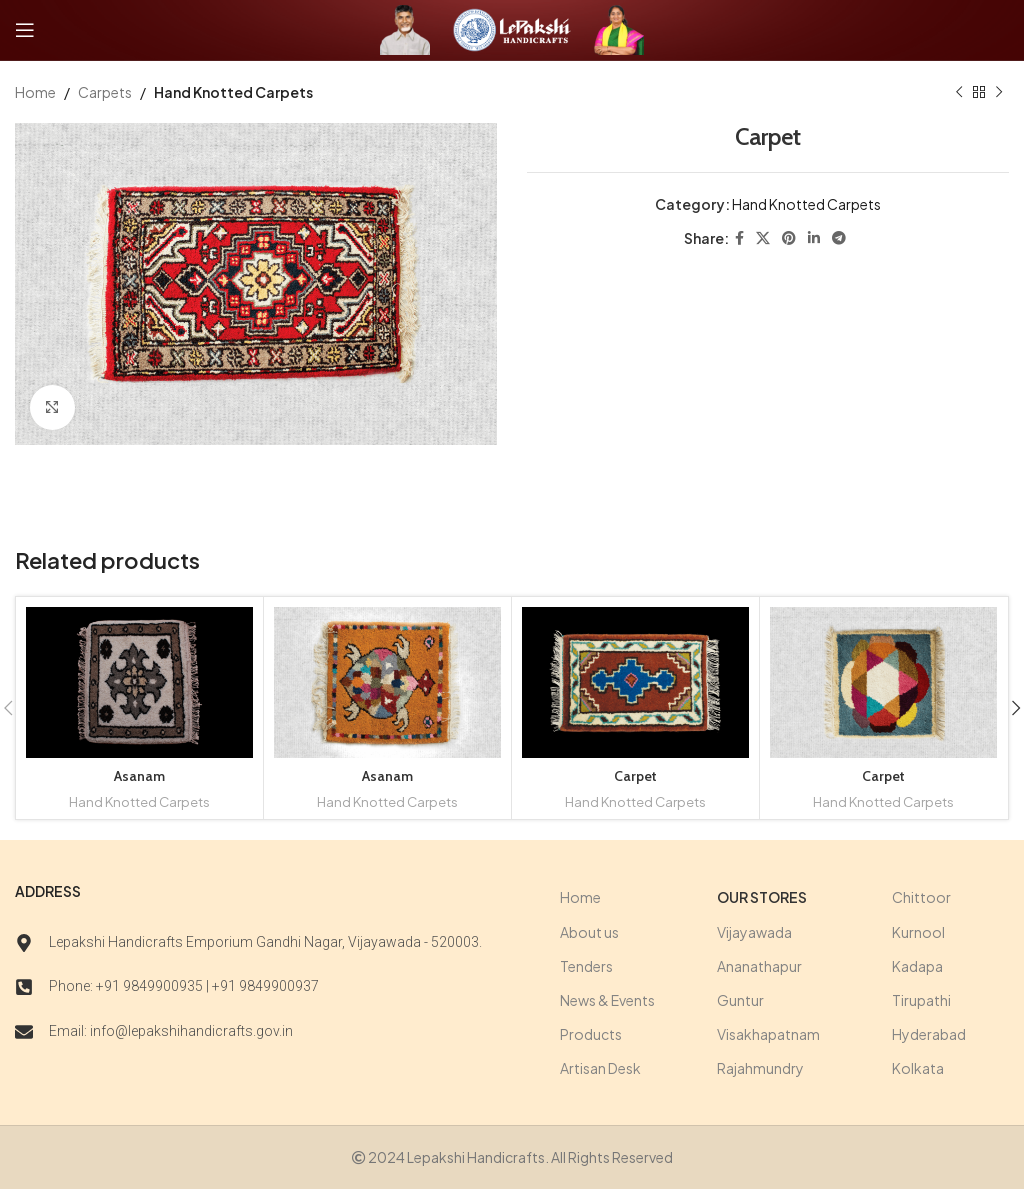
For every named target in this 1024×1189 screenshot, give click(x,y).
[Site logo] (405, 28)
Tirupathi (921, 1000)
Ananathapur (759, 966)
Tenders (586, 966)
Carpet (635, 776)
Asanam (139, 776)
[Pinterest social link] (789, 239)
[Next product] (999, 92)
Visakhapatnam (768, 1034)
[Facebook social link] (739, 239)
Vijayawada (754, 932)
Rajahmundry (760, 1068)
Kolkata (918, 1068)
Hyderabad (929, 1034)
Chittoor (921, 897)
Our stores (762, 897)
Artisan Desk (600, 1068)
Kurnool (918, 932)
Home (35, 92)
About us (589, 932)
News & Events (607, 1000)
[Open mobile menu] (25, 30)
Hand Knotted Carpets (233, 92)
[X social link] (763, 239)
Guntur (740, 1000)
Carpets (105, 92)
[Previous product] (959, 92)
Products (591, 1034)
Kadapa (917, 966)
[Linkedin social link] (814, 239)
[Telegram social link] (839, 239)
